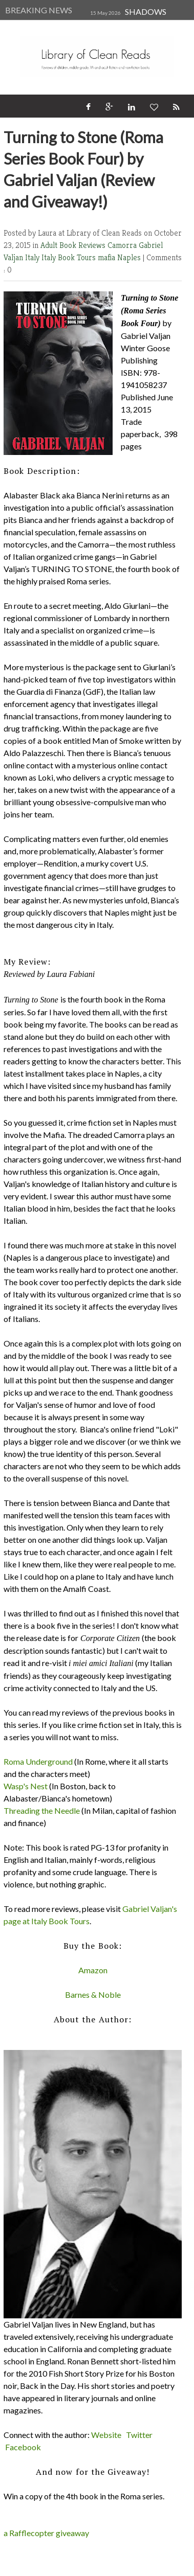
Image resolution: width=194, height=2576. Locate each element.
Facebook (23, 2447)
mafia (107, 257)
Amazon (92, 1970)
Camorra (123, 245)
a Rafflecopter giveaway (46, 2533)
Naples (130, 257)
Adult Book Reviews (73, 245)
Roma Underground (38, 1761)
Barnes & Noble (93, 1994)
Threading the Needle (42, 1810)
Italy (33, 257)
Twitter (139, 2435)
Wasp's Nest (26, 1786)
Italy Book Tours (69, 257)
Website (106, 2435)
